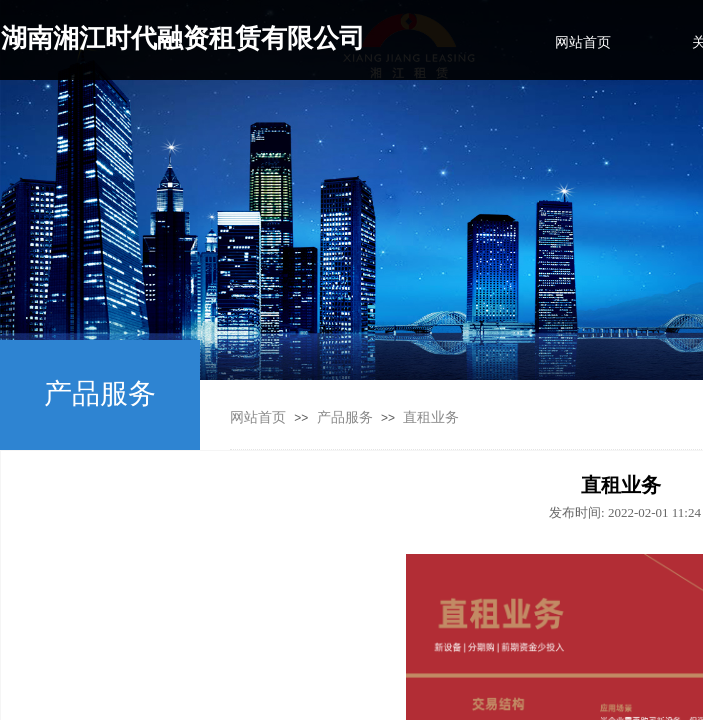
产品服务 (345, 417)
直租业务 (431, 417)
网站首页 (258, 417)
